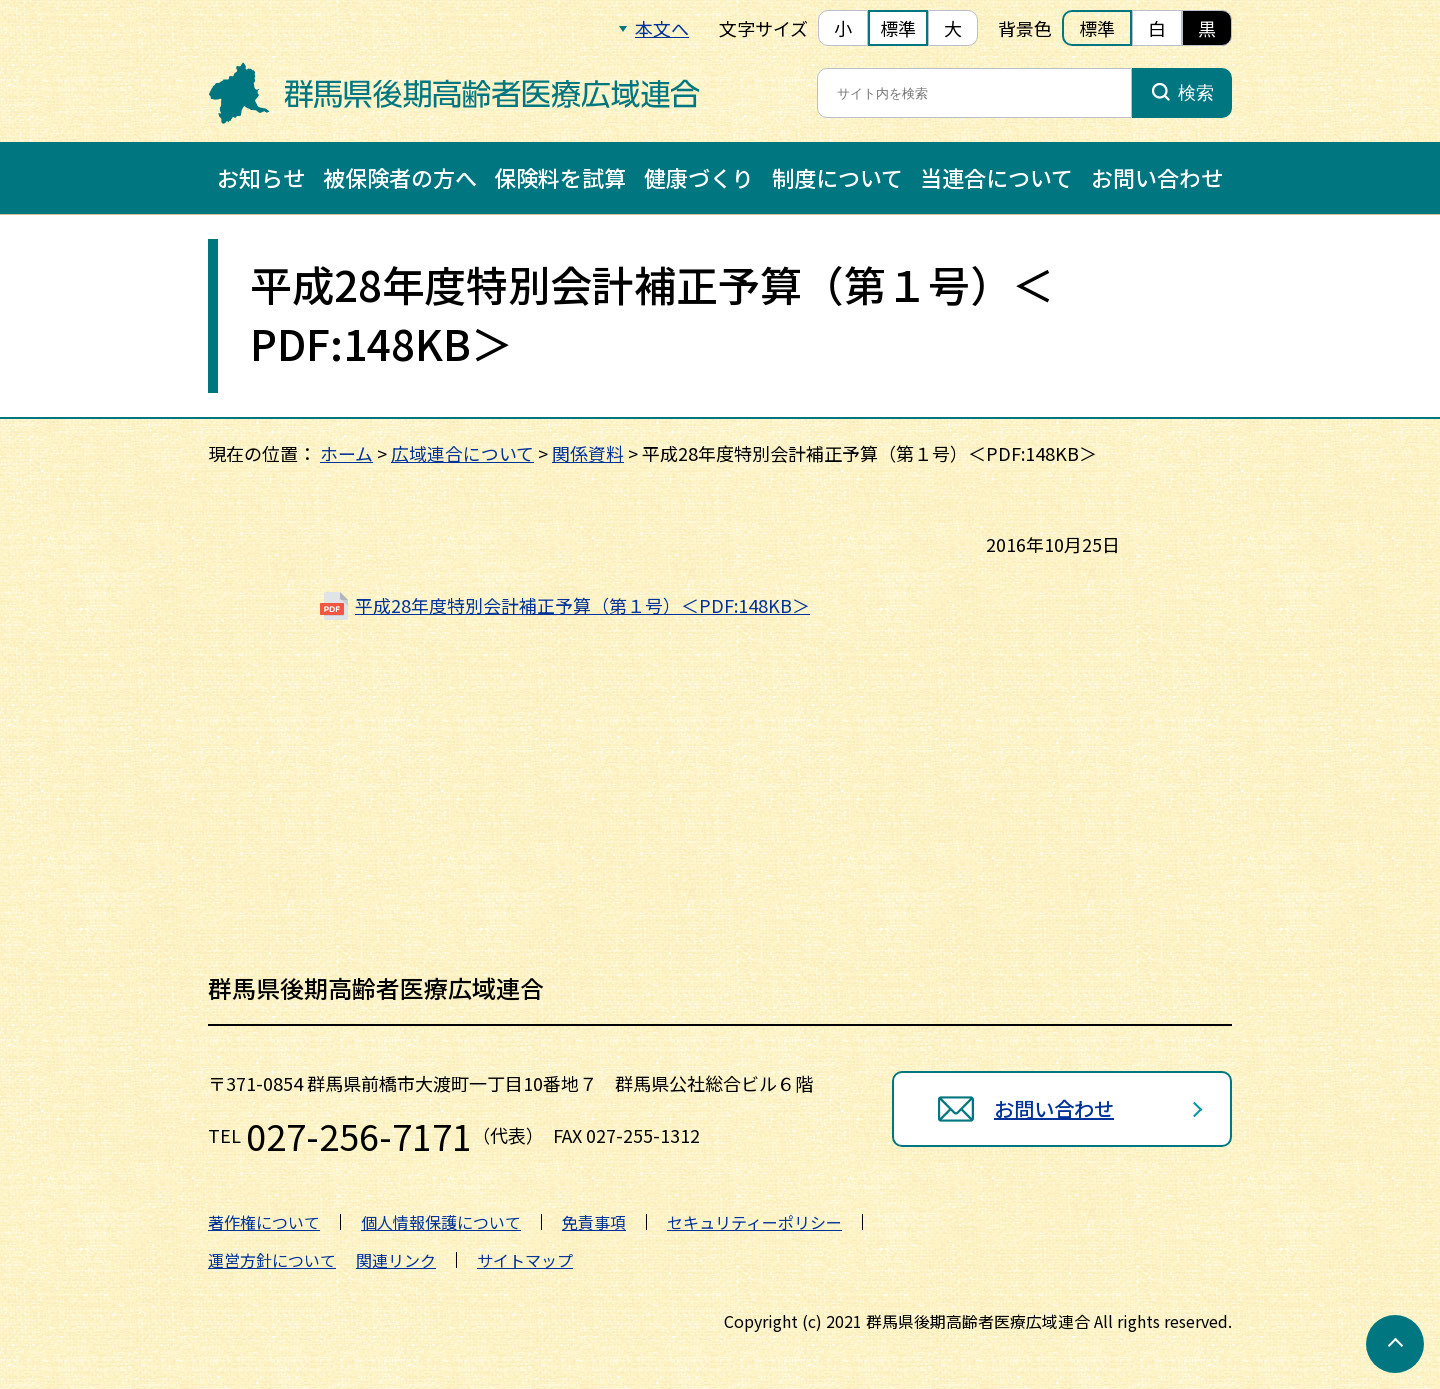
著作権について (264, 1222)
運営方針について (272, 1260)
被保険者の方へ (400, 177)
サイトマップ (525, 1260)
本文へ (662, 28)
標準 (898, 28)
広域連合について (462, 453)
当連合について (996, 177)
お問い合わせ (1157, 177)
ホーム (346, 453)
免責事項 (594, 1222)
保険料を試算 (560, 177)
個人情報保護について (441, 1222)
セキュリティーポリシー (754, 1222)
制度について (837, 177)
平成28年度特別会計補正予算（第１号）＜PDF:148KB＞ (582, 605)
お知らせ (261, 177)
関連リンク (396, 1260)
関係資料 (588, 453)
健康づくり (699, 177)
